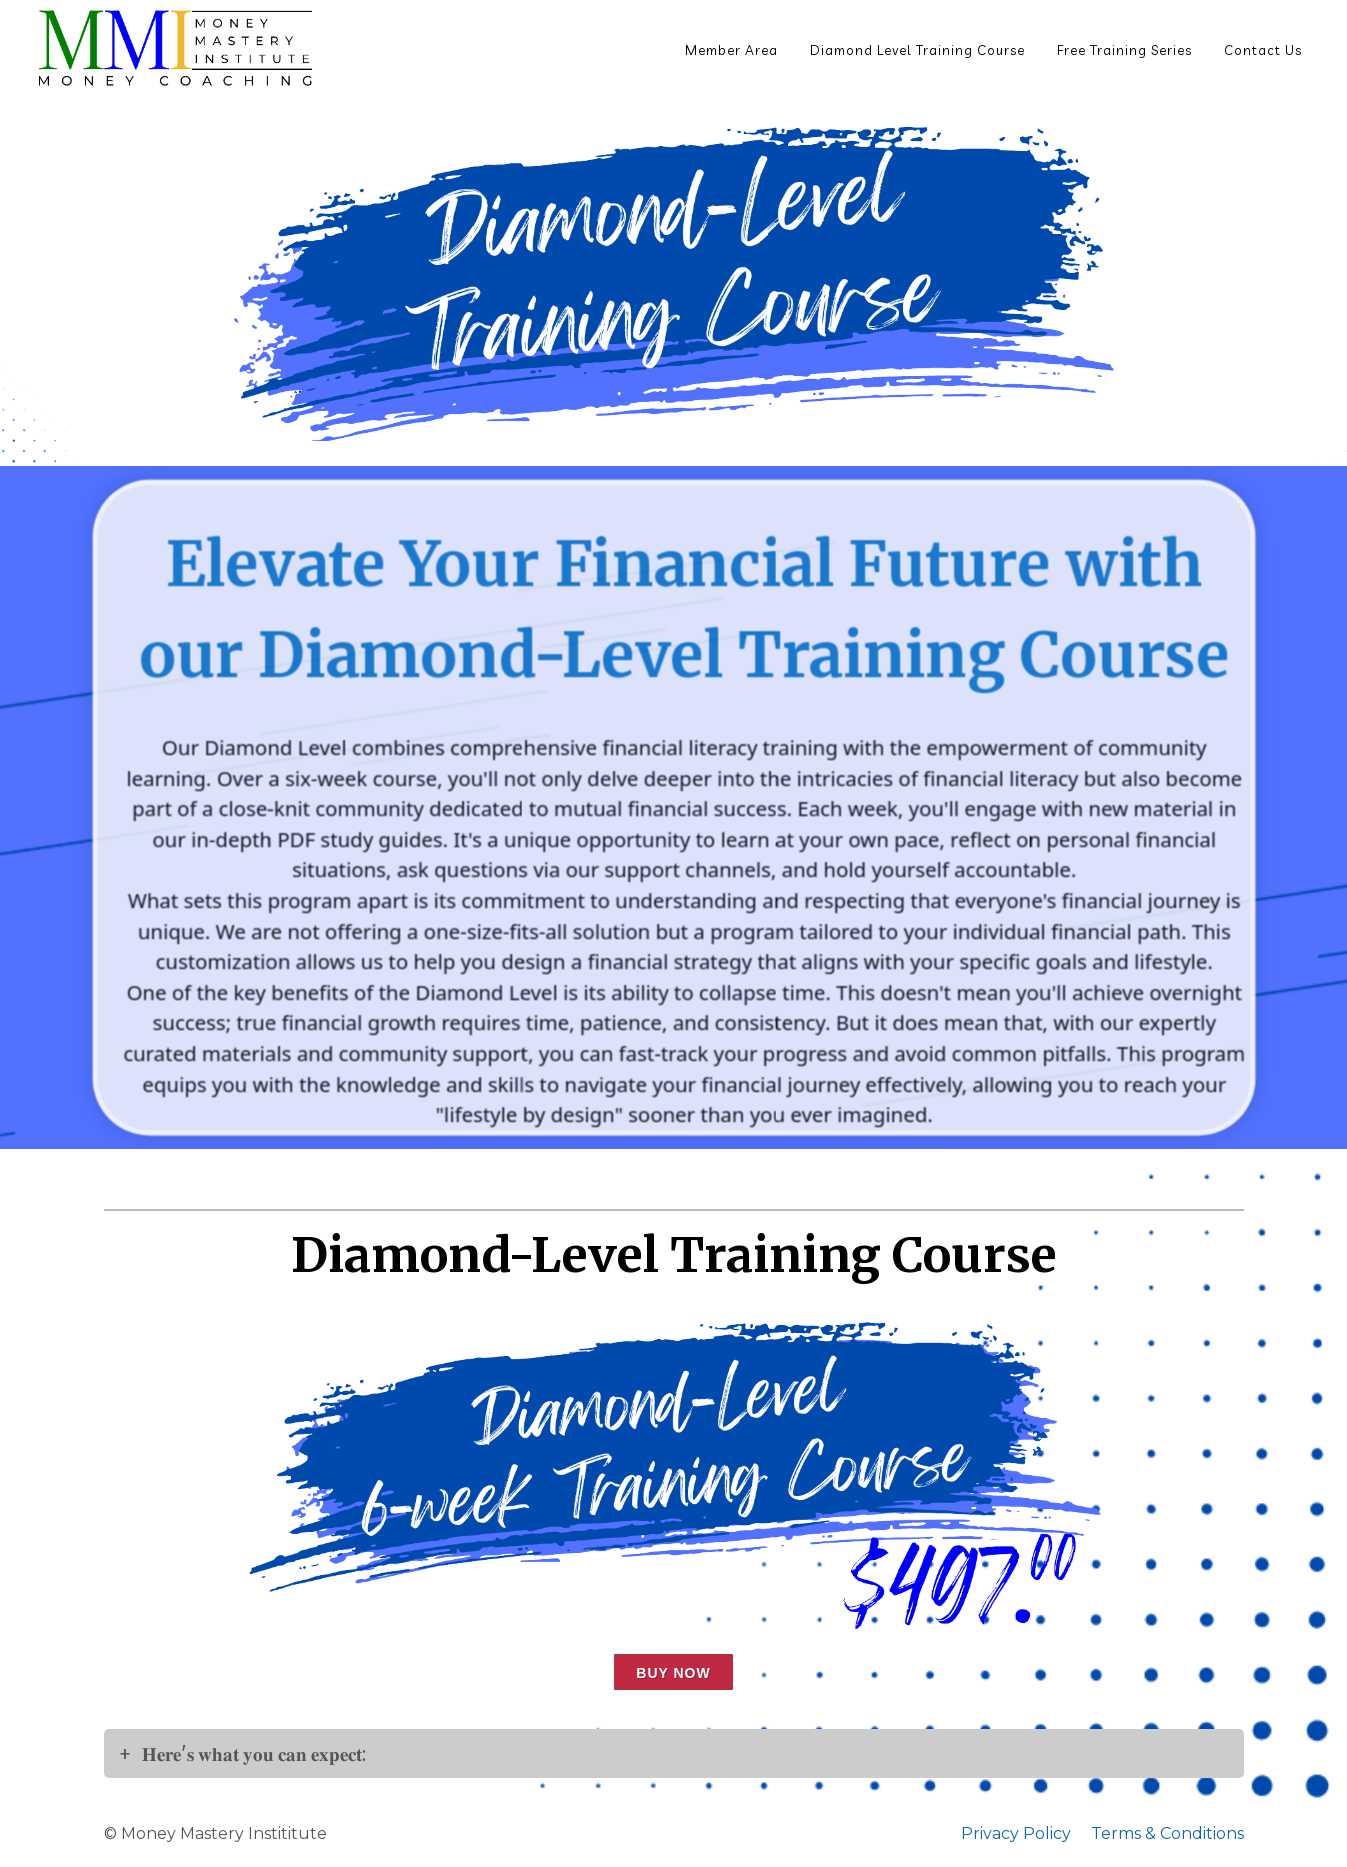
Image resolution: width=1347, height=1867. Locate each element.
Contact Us (1263, 50)
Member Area (731, 50)
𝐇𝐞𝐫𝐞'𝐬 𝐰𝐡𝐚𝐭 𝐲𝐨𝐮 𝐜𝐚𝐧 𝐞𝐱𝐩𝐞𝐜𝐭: (256, 1754)
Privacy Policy (1016, 1833)
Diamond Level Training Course (917, 50)
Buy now (673, 1673)
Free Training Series (1124, 50)
